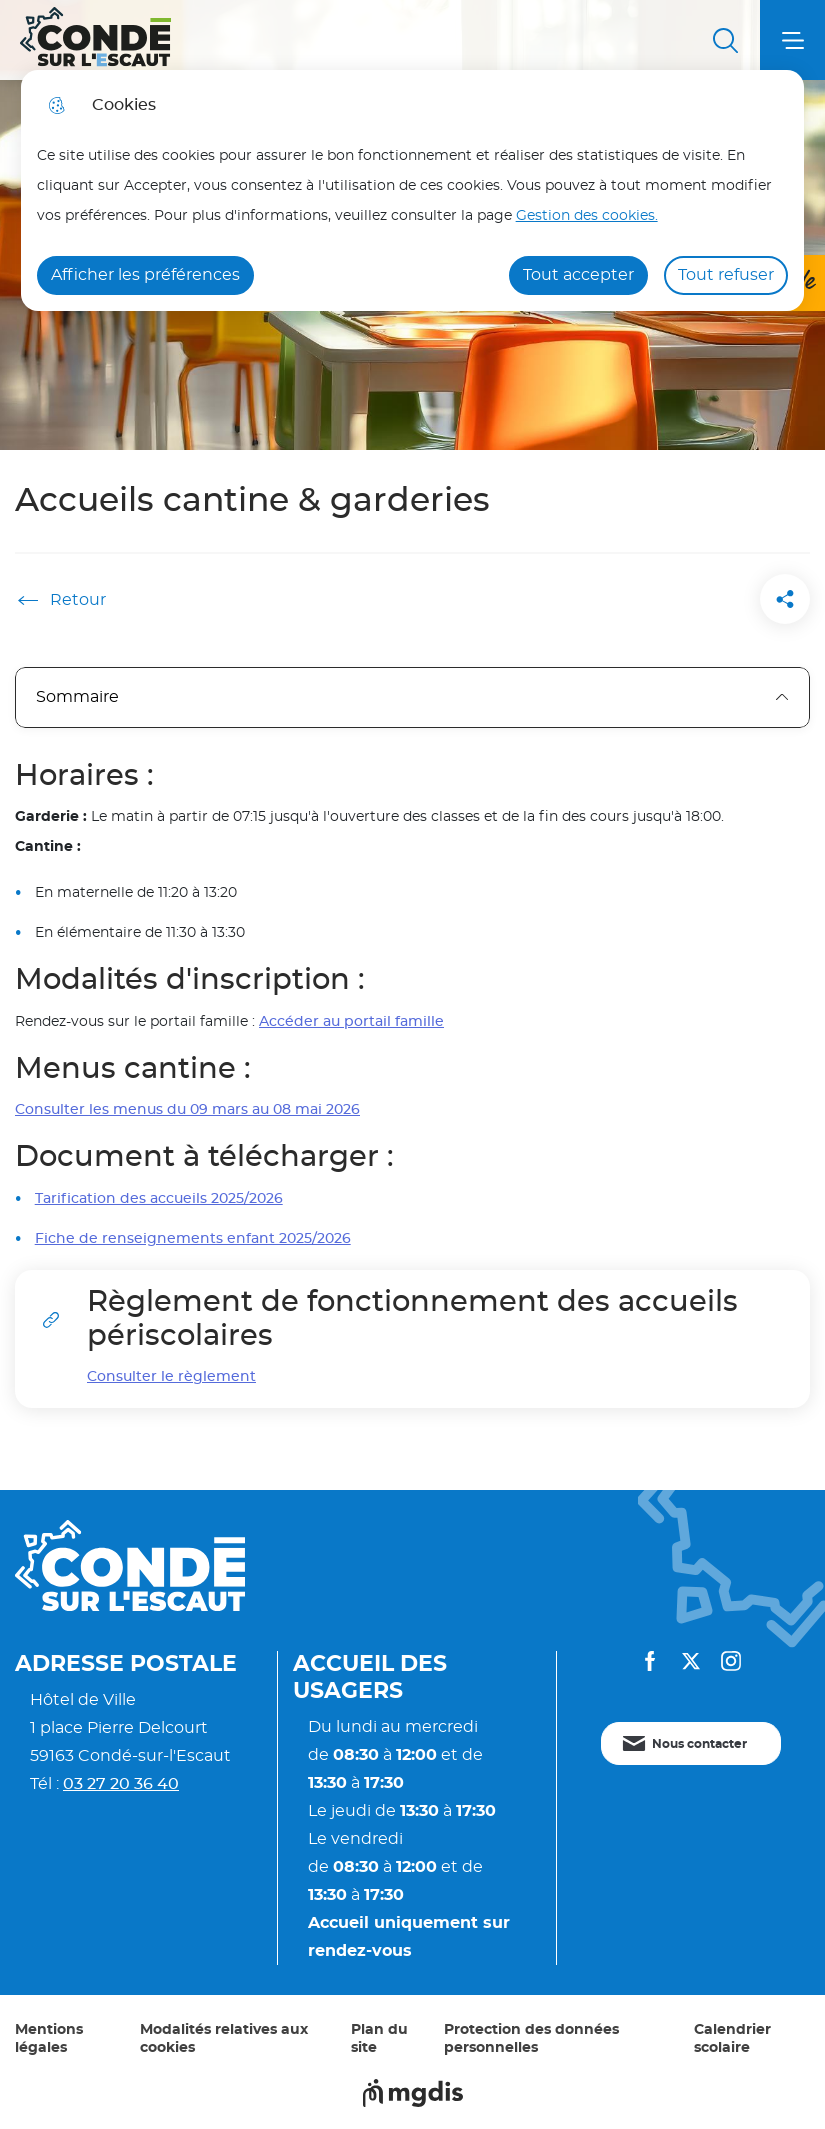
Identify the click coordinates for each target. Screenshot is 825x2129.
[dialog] (413, 190)
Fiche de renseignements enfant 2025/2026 (193, 1238)
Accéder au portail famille (351, 1021)
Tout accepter (578, 275)
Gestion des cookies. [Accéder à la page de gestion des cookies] (587, 215)
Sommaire (412, 697)
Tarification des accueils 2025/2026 (159, 1198)
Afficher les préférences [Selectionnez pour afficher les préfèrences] (145, 275)
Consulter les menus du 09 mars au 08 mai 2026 (187, 1109)
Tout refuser (726, 275)
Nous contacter (699, 1744)
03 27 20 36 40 (121, 1784)
